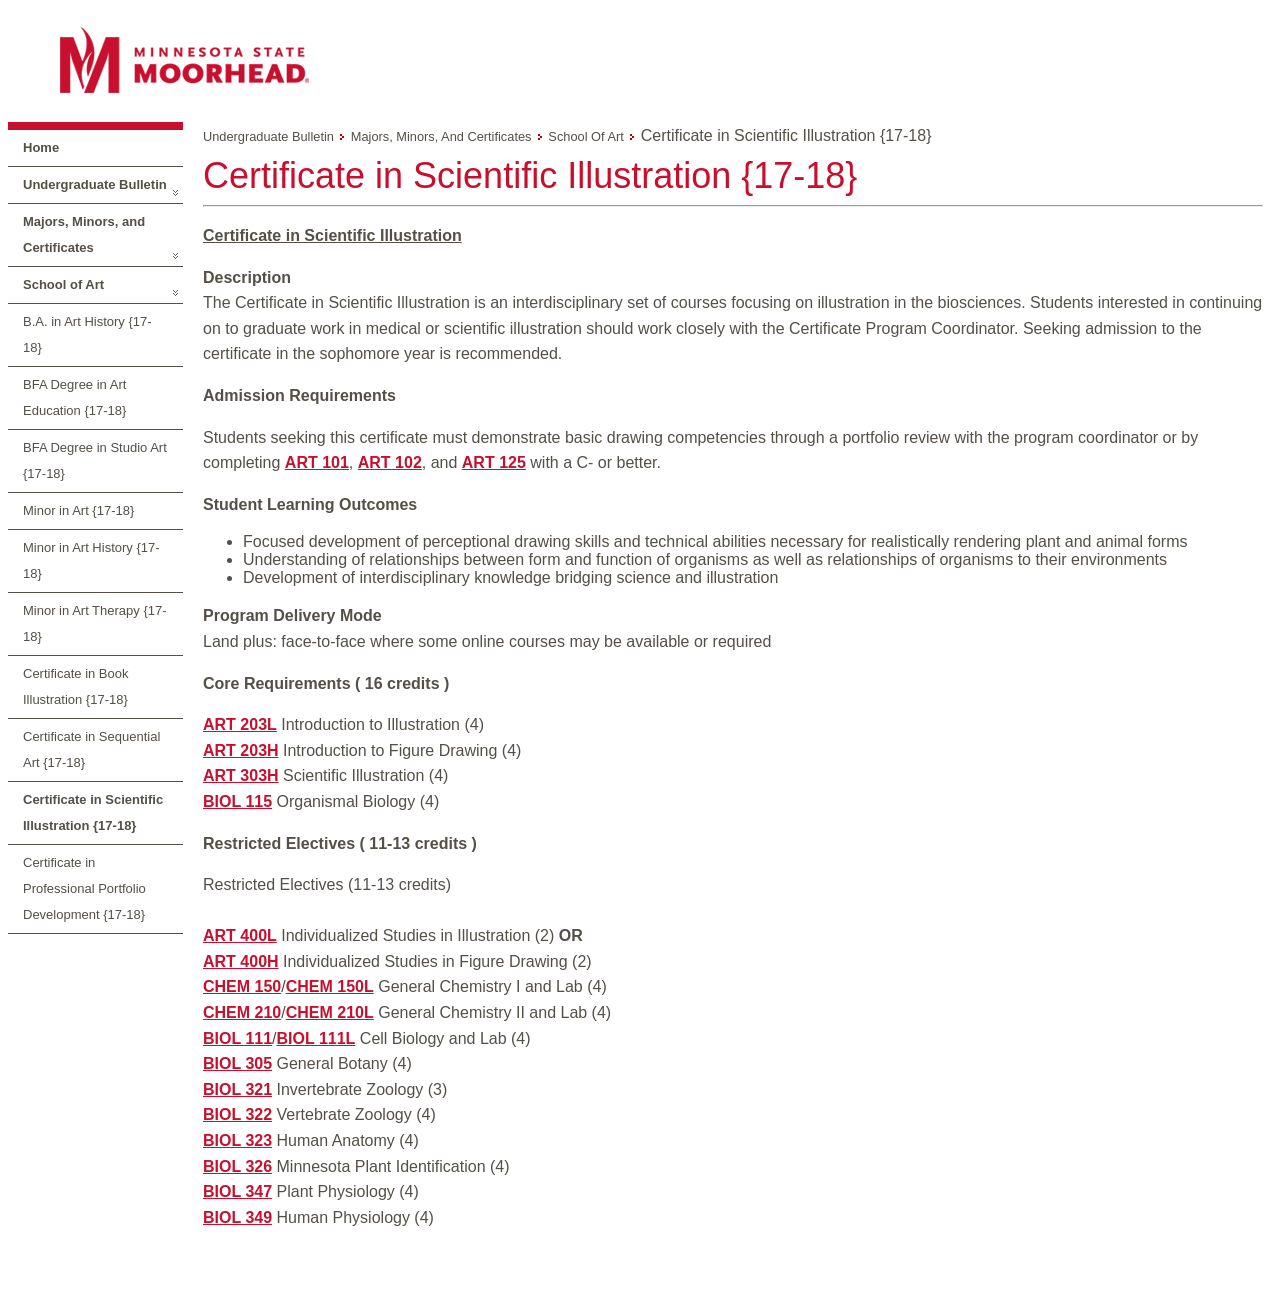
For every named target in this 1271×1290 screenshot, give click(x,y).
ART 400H (241, 961)
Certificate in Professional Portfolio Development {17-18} (84, 888)
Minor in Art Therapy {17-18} (95, 623)
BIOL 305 (237, 1063)
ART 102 (390, 462)
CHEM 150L (330, 986)
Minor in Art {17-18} (78, 510)
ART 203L (240, 724)
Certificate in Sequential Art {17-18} (91, 749)
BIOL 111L (316, 1038)
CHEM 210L (330, 1012)
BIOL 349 (237, 1217)
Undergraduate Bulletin (95, 184)
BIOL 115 (237, 801)
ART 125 (494, 462)
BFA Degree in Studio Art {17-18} (95, 460)
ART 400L (240, 935)
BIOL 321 (237, 1089)
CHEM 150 (242, 986)
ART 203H (241, 750)
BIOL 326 (237, 1166)
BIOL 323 (237, 1140)
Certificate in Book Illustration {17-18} (76, 686)
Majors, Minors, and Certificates (84, 234)
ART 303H (241, 775)
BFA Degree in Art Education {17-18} (74, 397)
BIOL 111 (237, 1038)
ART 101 (317, 462)
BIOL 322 (237, 1114)
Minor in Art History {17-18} (91, 560)
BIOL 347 (237, 1191)
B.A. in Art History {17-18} (87, 334)
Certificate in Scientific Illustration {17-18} (93, 812)
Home (41, 147)
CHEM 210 (242, 1012)
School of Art (63, 284)
